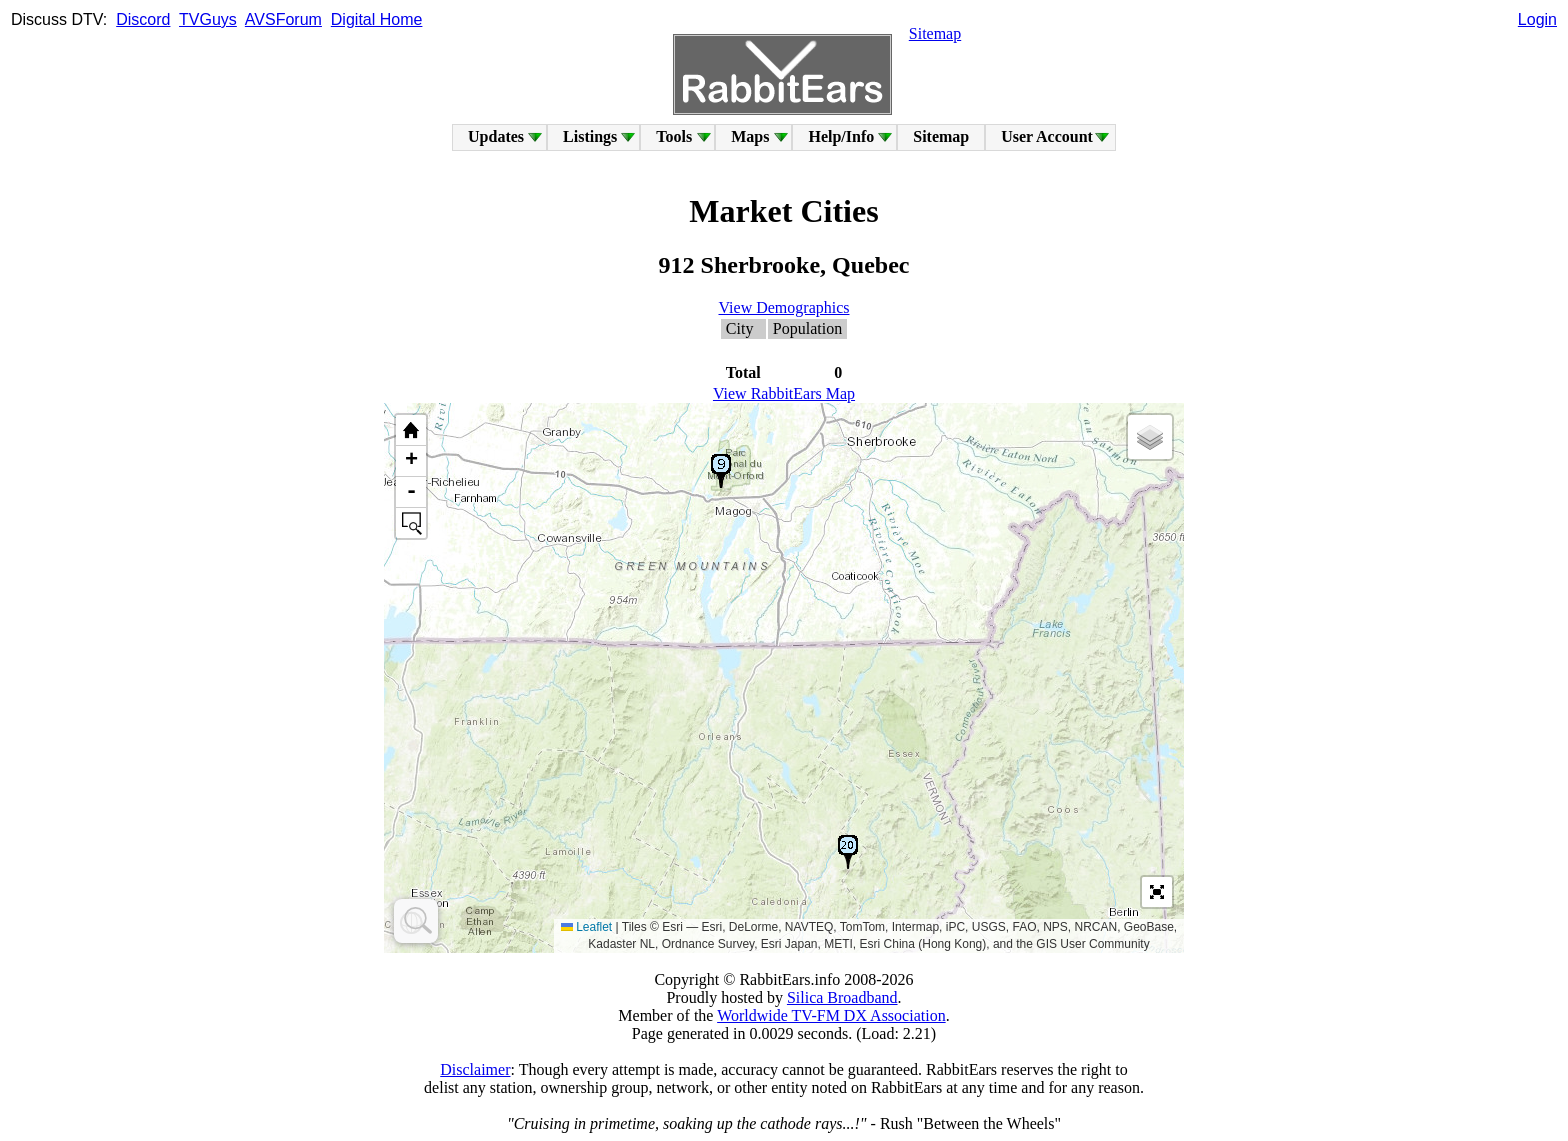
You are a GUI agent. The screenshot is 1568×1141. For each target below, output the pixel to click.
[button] (721, 471)
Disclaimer (475, 1069)
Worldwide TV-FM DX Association (831, 1015)
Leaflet (586, 927)
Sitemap (935, 33)
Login (1537, 19)
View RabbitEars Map (784, 393)
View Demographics (784, 307)
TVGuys (208, 19)
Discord (143, 19)
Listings (590, 136)
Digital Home (377, 19)
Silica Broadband (842, 997)
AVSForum (283, 19)
